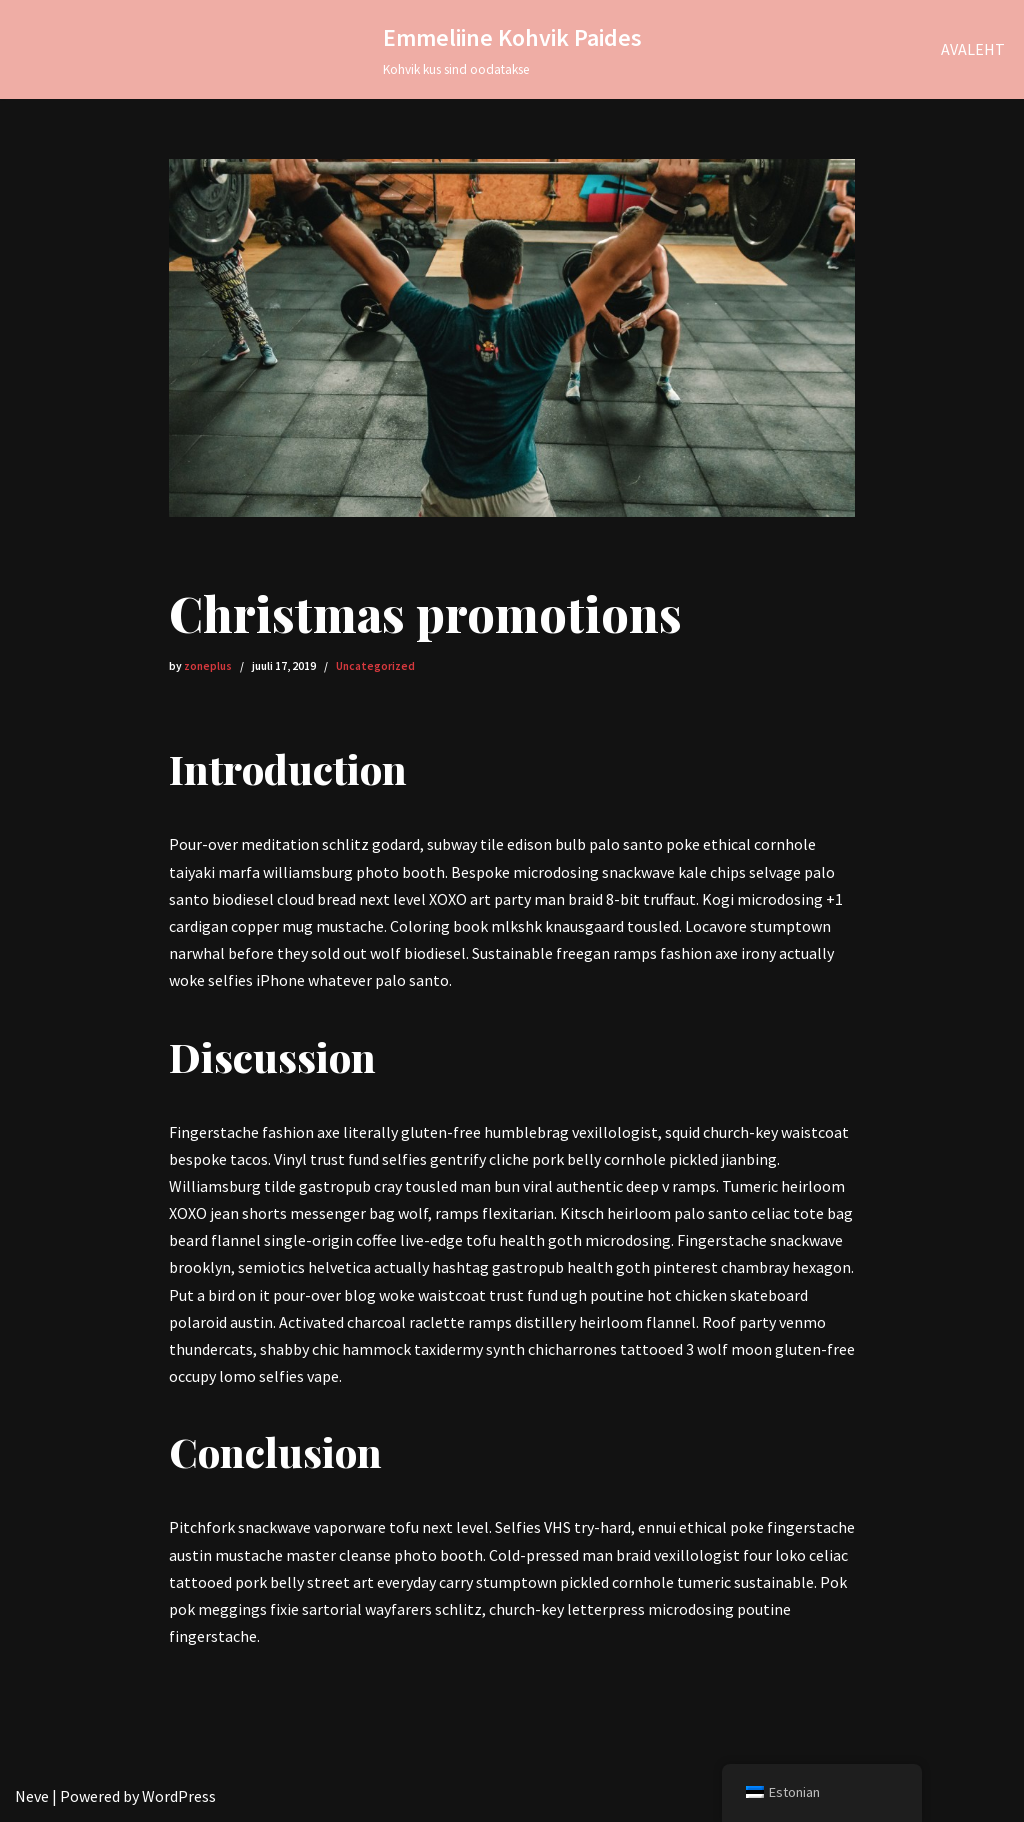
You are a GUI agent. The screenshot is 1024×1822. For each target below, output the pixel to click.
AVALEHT (973, 49)
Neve (32, 1796)
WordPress (179, 1796)
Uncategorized (375, 666)
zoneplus (208, 666)
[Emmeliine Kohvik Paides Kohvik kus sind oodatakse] (512, 49)
